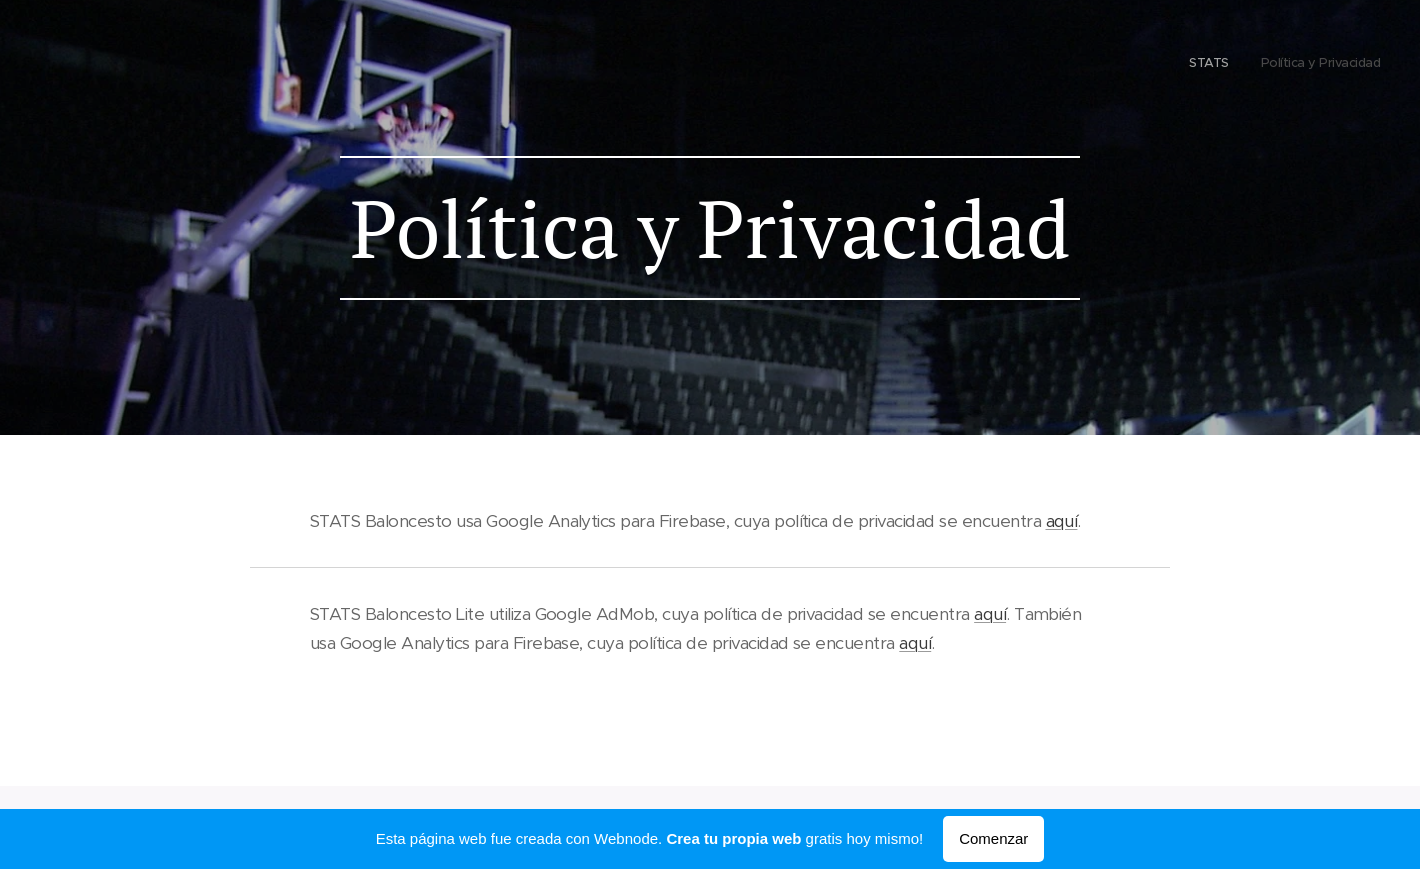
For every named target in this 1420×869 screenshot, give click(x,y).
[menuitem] (1353, 65)
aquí (1062, 521)
